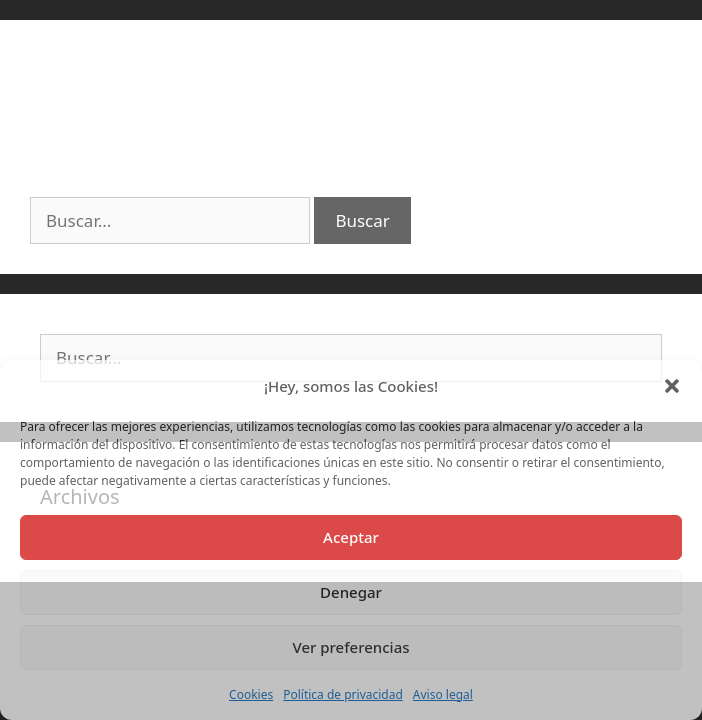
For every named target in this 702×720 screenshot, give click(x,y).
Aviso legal (443, 694)
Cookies (251, 694)
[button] (672, 386)
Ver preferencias (350, 647)
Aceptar (351, 537)
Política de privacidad (343, 694)
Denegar (351, 592)
